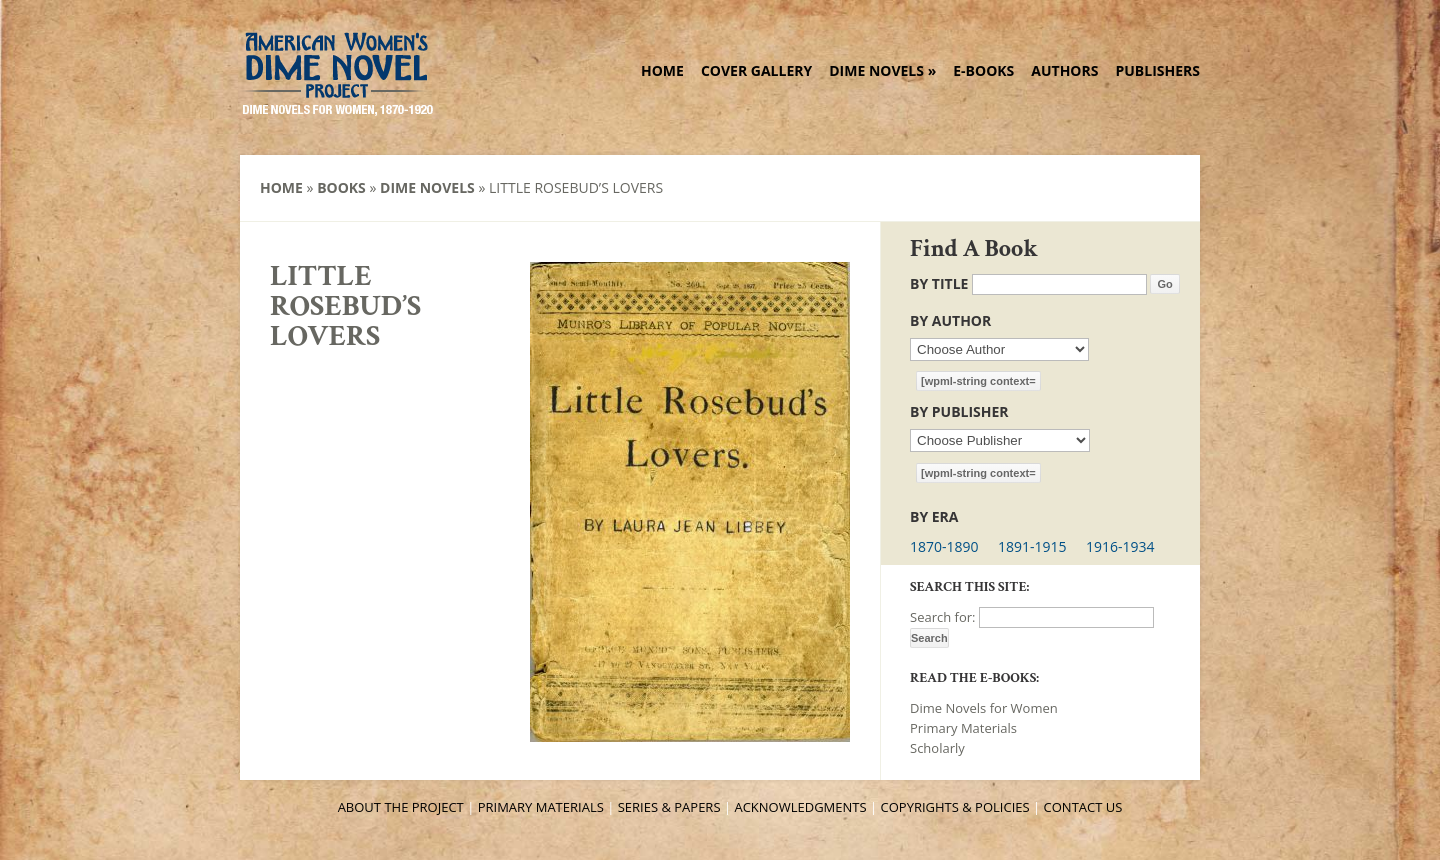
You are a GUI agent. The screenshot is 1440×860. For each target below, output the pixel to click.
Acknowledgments (800, 807)
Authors (1064, 70)
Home (662, 70)
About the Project (401, 807)
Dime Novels (882, 70)
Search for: (942, 617)
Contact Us (1083, 807)
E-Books (983, 70)
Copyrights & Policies (955, 807)
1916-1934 (1120, 546)
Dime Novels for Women (984, 708)
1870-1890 (944, 546)
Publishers (1157, 70)
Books (341, 187)
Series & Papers (669, 807)
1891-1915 (1032, 546)
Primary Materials (963, 728)
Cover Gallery (756, 70)
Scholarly (937, 748)
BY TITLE (939, 283)
